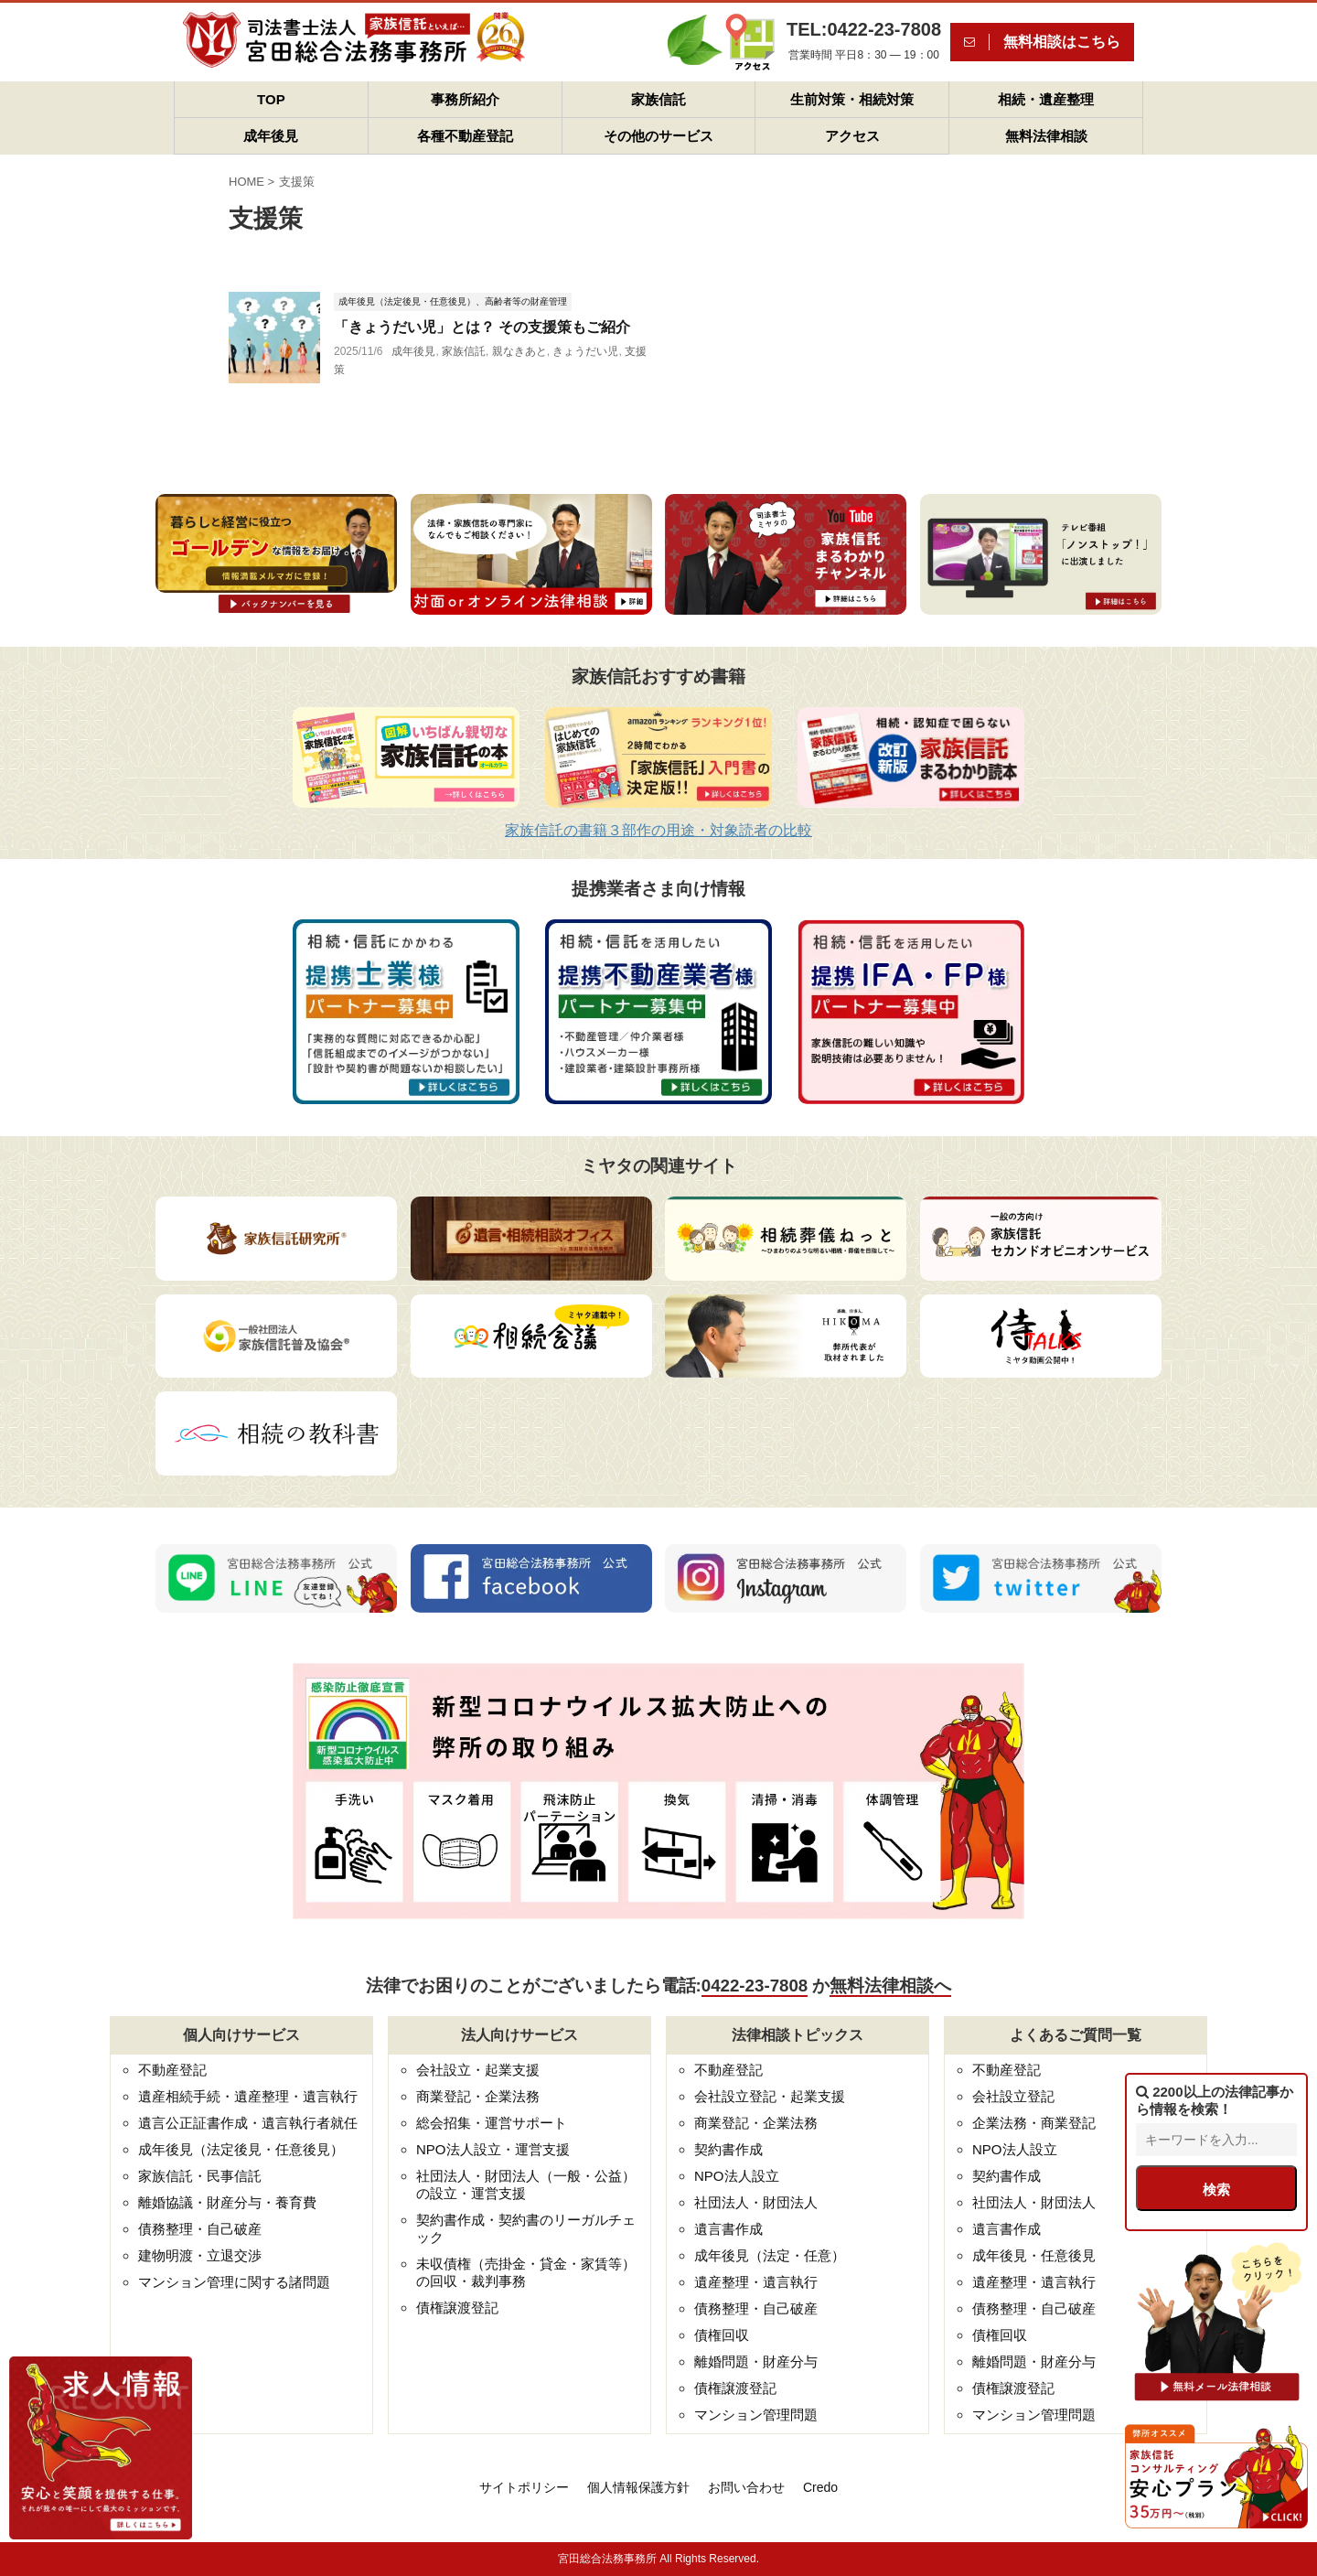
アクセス (852, 136)
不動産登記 (172, 2069)
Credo (820, 2487)
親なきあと (519, 351)
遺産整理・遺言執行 (756, 2282)
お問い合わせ (746, 2487)
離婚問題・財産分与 (756, 2361)
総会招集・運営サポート (491, 2123)
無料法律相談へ (890, 1985)
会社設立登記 (1013, 2096)
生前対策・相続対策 (852, 99)
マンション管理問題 (756, 2414)
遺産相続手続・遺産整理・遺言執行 (248, 2096)
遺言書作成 (728, 2229)
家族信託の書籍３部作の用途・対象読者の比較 (658, 830)
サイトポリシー (524, 2487)
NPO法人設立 (736, 2176)
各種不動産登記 (465, 136)
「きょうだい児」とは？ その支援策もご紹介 (482, 327)
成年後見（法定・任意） (769, 2255)
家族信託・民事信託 (200, 2176)
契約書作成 (728, 2149)
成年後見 (270, 136)
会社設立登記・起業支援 (769, 2096)
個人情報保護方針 (638, 2487)
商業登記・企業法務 (478, 2096)
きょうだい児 (585, 351)
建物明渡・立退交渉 (200, 2255)
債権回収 (721, 2335)
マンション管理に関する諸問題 (234, 2282)
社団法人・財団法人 (756, 2202)
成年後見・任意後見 (1034, 2255)
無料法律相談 (1046, 136)
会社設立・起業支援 (478, 2069)
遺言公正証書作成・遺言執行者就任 (248, 2123)
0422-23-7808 (754, 1985)
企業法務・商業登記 (1034, 2123)
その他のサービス (658, 136)
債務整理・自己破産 (200, 2229)
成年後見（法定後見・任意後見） (241, 2149)
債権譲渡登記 (457, 2307)
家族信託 (658, 99)
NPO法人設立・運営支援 (493, 2149)
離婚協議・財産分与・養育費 (227, 2202)
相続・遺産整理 (1046, 99)
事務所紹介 (465, 99)
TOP (271, 99)
